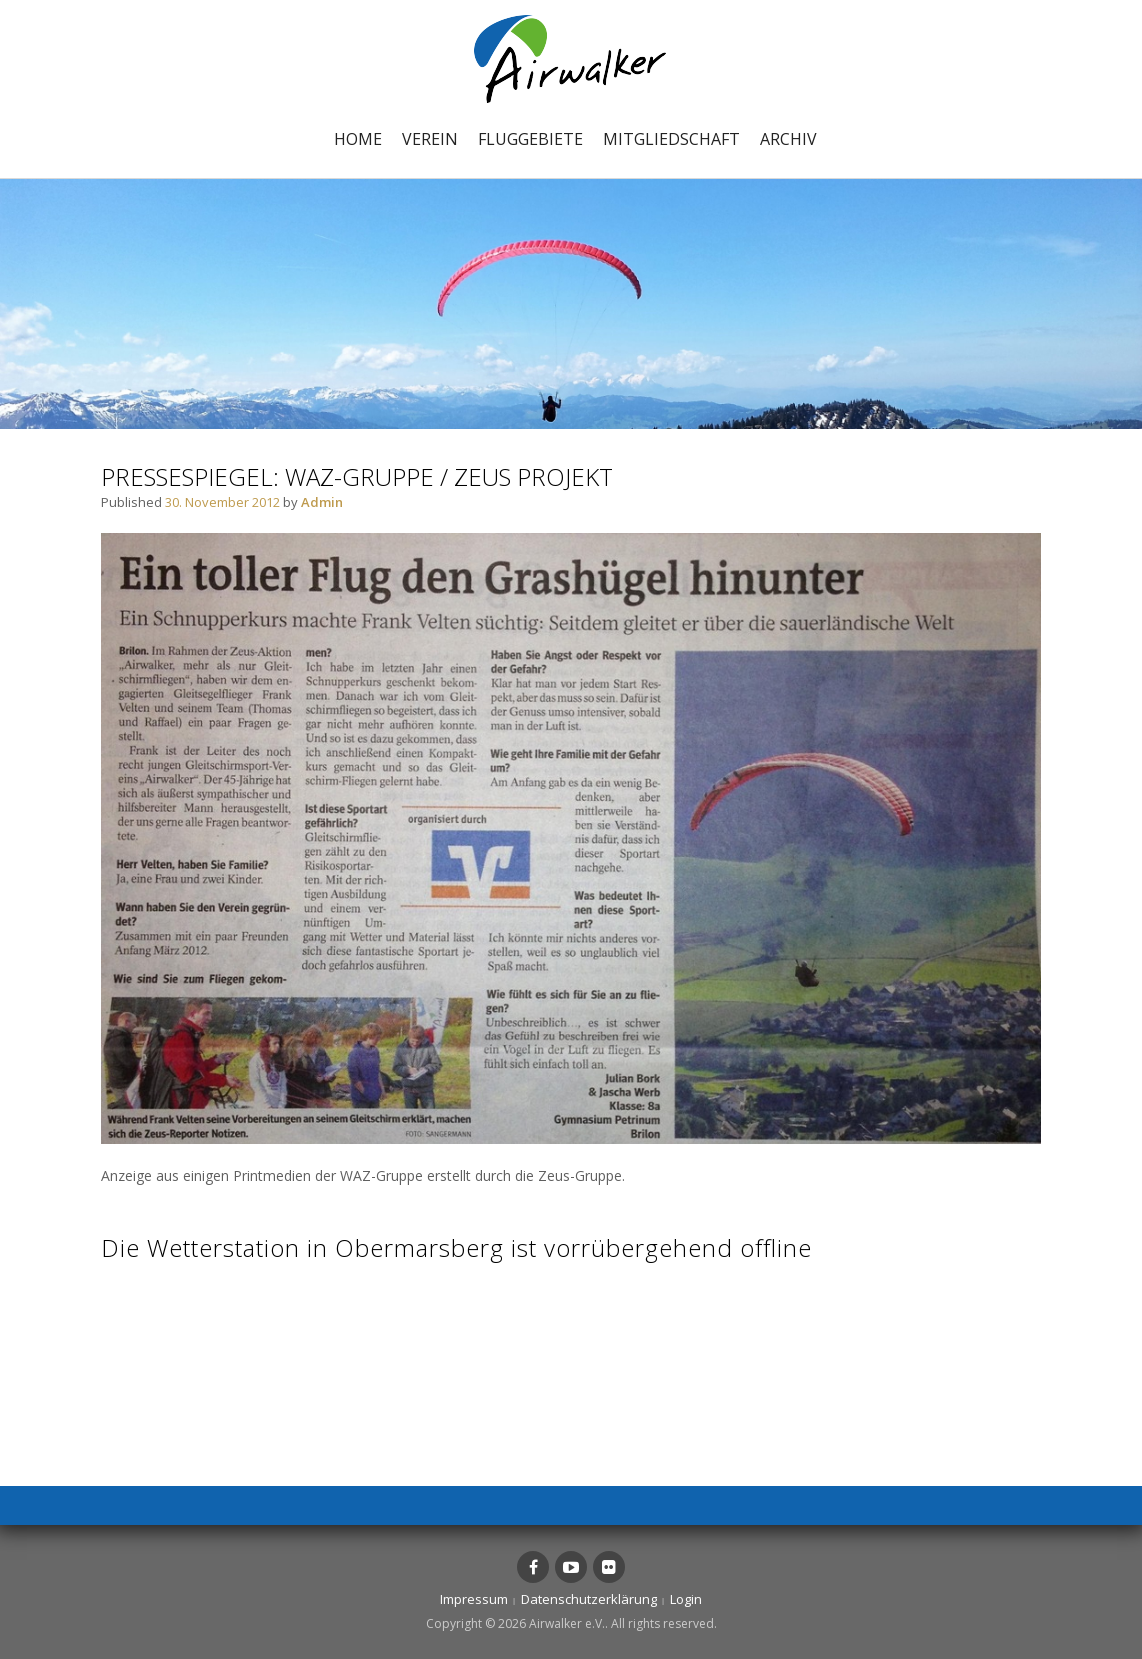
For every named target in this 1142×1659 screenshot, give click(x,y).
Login (686, 1599)
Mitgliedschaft (671, 139)
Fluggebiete (530, 139)
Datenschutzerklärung (589, 1599)
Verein (430, 139)
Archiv (788, 139)
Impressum (474, 1599)
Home (358, 139)
